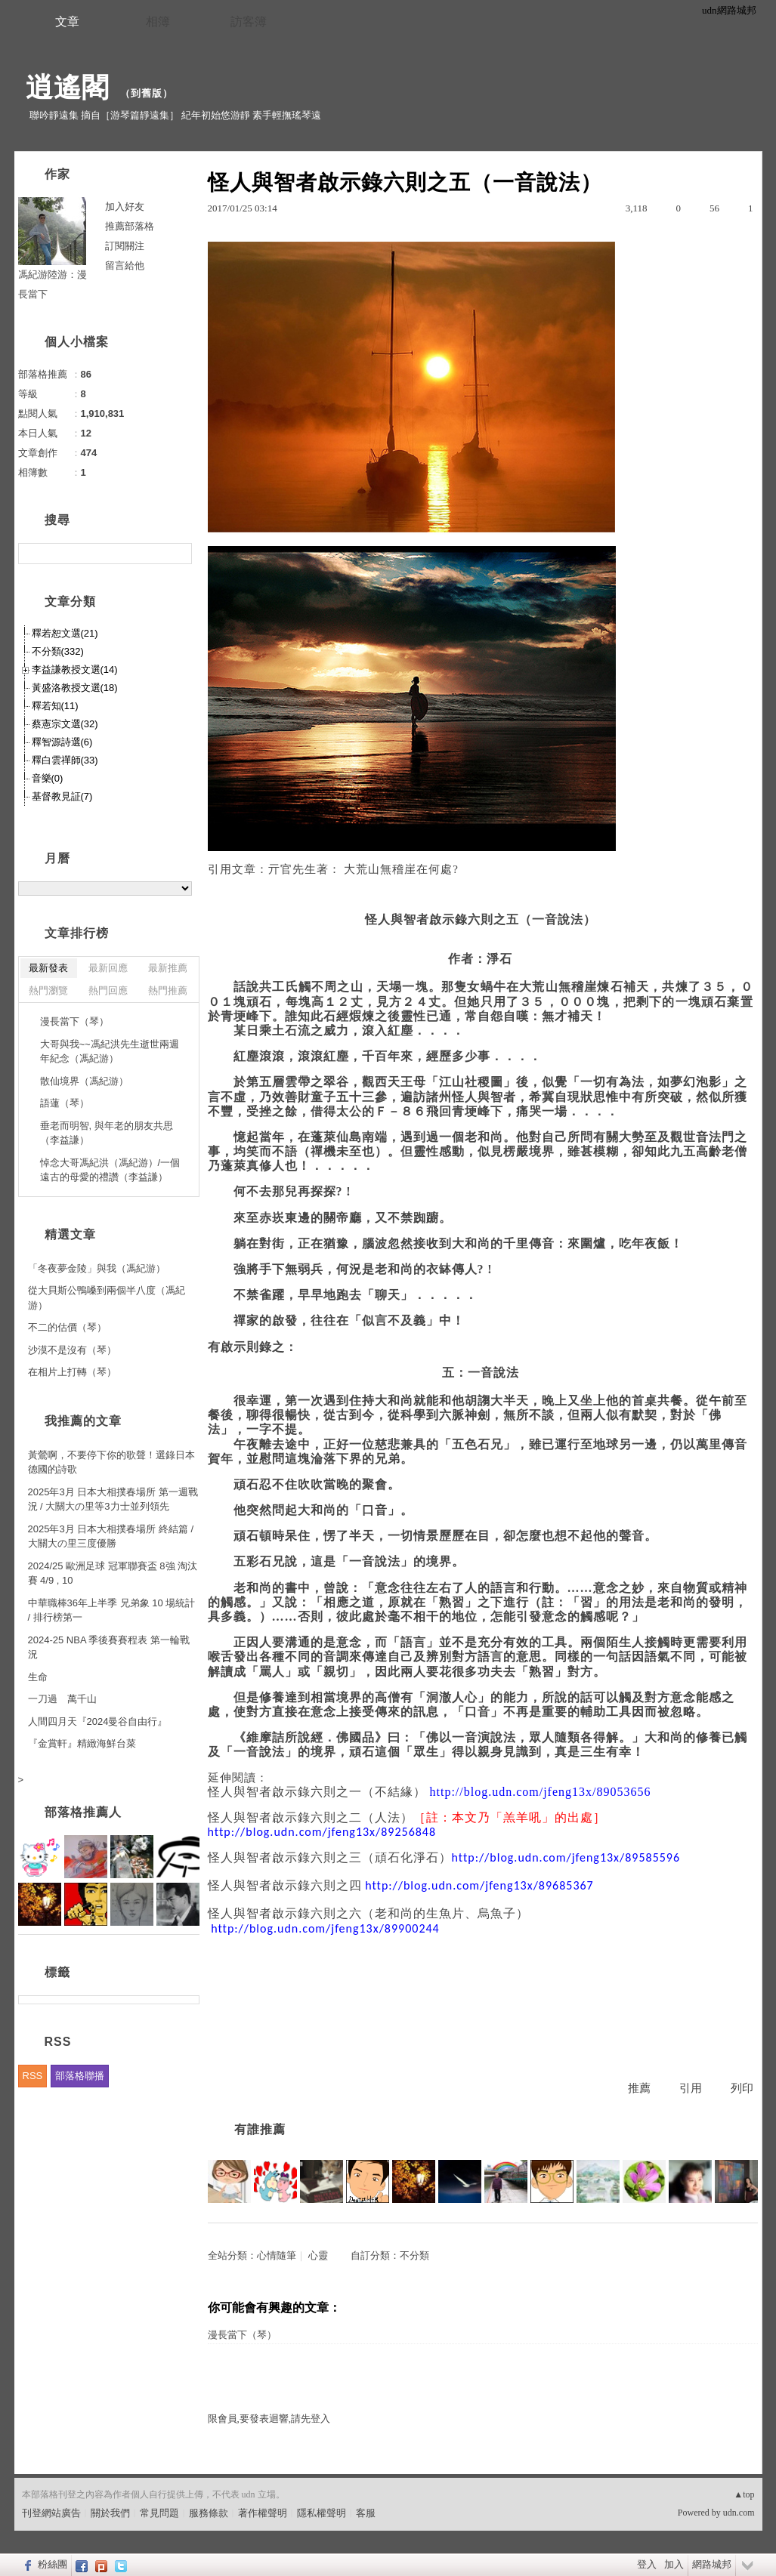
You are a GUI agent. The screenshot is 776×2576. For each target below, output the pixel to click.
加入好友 (124, 206)
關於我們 (110, 2513)
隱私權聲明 (321, 2513)
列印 (742, 2088)
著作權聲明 (262, 2513)
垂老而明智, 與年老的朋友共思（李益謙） (106, 1133)
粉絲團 (52, 2564)
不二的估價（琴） (67, 1327)
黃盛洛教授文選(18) (75, 687)
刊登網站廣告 (51, 2513)
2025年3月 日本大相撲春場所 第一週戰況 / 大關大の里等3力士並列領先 (113, 1499)
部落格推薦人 (83, 1812)
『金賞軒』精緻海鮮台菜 (82, 1743)
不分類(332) (58, 651)
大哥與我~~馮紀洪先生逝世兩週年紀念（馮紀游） (109, 1051)
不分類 (414, 2255)
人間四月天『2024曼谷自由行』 (98, 1721)
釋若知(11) (55, 705)
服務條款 (208, 2513)
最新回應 (108, 967)
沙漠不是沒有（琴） (72, 1350)
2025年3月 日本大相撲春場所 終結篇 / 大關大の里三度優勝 (111, 1536)
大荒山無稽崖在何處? (401, 869)
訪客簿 (248, 21)
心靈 (318, 2255)
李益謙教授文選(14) (75, 669)
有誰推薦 (260, 2129)
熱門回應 (108, 990)
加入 (674, 2564)
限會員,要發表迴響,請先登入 (269, 2418)
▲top (744, 2494)
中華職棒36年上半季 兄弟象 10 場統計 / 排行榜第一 (112, 1610)
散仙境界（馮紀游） (84, 1081)
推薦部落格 (129, 226)
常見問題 (159, 2513)
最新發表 (48, 967)
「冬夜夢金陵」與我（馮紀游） (96, 1268)
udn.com (739, 2512)
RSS (33, 2075)
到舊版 (146, 93)
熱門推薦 (167, 990)
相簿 (158, 21)
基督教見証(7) (62, 796)
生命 (38, 1677)
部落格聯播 (79, 2075)
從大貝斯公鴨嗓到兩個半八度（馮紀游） (106, 1298)
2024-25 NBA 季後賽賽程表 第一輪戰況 (109, 1647)
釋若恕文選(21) (65, 633)
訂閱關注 (124, 245)
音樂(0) (47, 778)
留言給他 (124, 265)
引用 (690, 2088)
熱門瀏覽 (48, 990)
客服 (366, 2513)
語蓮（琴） (64, 1103)
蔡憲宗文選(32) (65, 724)
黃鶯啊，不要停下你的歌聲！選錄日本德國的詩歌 (111, 1462)
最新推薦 (167, 967)
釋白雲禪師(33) (65, 760)
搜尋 (178, 553)
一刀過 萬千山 (62, 1698)
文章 (67, 21)
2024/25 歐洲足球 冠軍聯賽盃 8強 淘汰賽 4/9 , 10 (113, 1573)
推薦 (639, 2088)
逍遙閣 (68, 87)
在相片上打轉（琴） (72, 1371)
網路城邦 (711, 2564)
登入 (647, 2564)
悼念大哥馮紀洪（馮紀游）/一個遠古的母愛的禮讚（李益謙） (110, 1170)
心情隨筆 (276, 2255)
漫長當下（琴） (242, 2334)
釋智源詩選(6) (62, 742)
